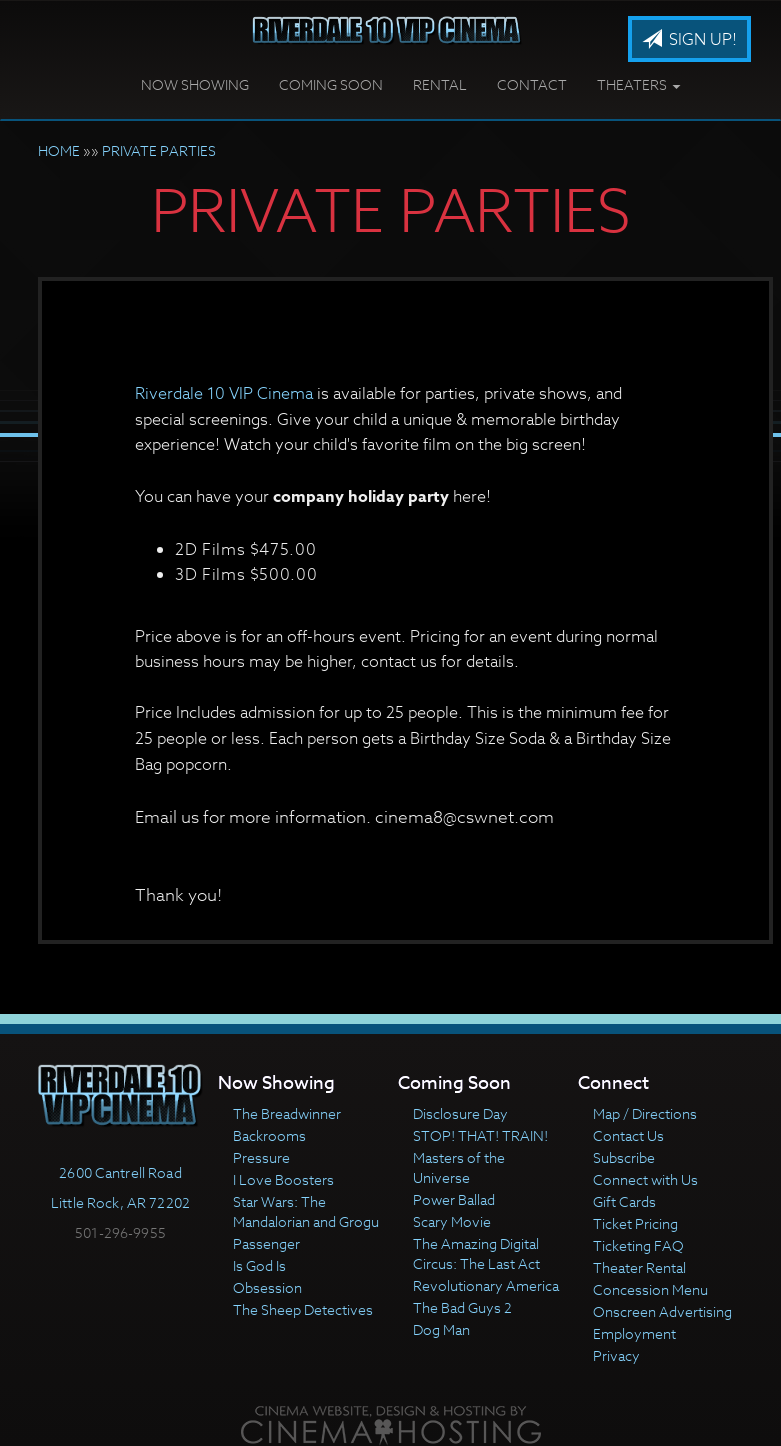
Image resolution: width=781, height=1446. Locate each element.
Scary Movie (452, 1221)
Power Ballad (454, 1199)
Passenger (266, 1243)
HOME (59, 150)
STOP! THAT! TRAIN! (480, 1135)
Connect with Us (645, 1179)
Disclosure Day (460, 1113)
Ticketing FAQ (638, 1245)
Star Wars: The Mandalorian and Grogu (306, 1211)
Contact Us (628, 1135)
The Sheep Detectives (303, 1309)
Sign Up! (689, 40)
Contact (532, 84)
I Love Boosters (283, 1179)
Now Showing (195, 84)
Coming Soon (331, 84)
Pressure (261, 1157)
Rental (440, 84)
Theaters (638, 84)
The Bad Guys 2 (462, 1307)
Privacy (616, 1355)
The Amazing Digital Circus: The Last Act (476, 1253)
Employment (634, 1333)
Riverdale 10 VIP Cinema (224, 394)
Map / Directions (645, 1113)
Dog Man (441, 1329)
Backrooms (269, 1135)
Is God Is (259, 1265)
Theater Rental (639, 1267)
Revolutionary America (486, 1285)
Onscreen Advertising (662, 1311)
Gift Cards (624, 1201)
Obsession (267, 1287)
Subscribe (624, 1157)
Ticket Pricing (635, 1223)
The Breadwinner (287, 1113)
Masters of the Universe (459, 1167)
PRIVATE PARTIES (159, 150)
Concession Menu (650, 1289)
